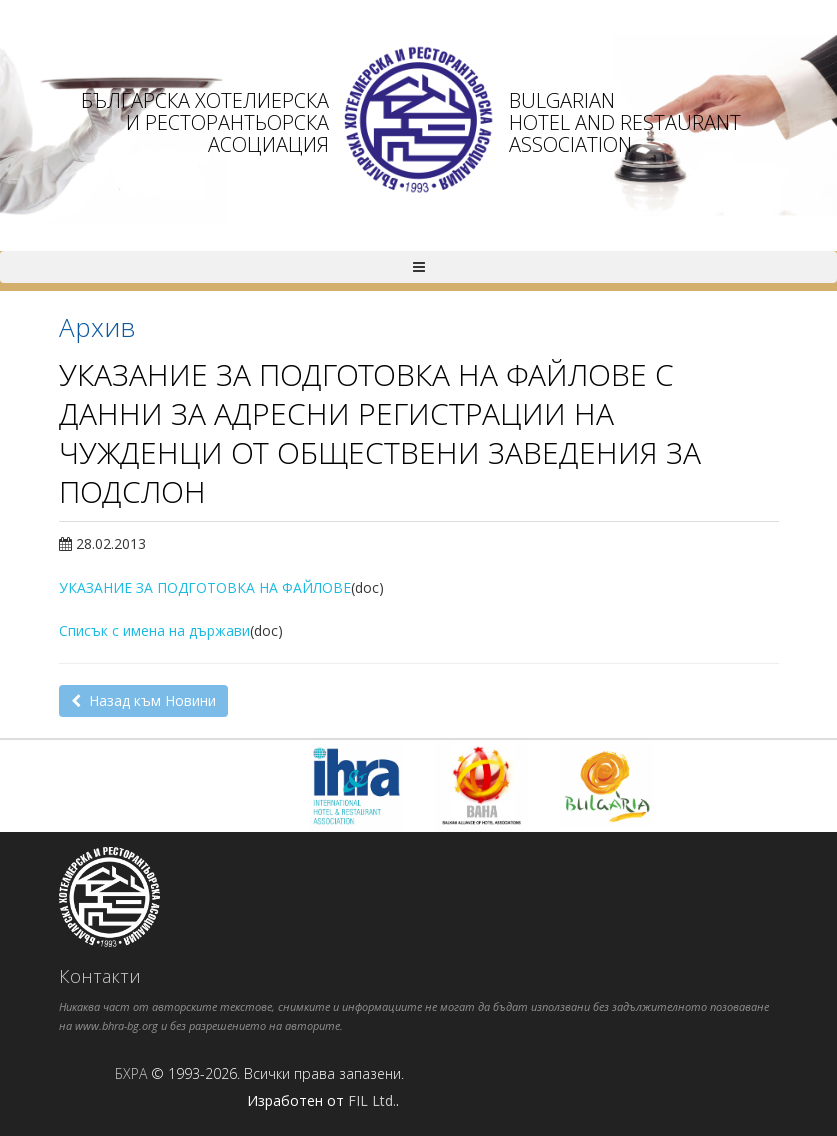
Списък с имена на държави (154, 630)
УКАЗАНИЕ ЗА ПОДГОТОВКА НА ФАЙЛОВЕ (205, 587)
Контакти (100, 976)
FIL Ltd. (372, 1100)
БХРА (131, 1073)
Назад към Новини (143, 700)
